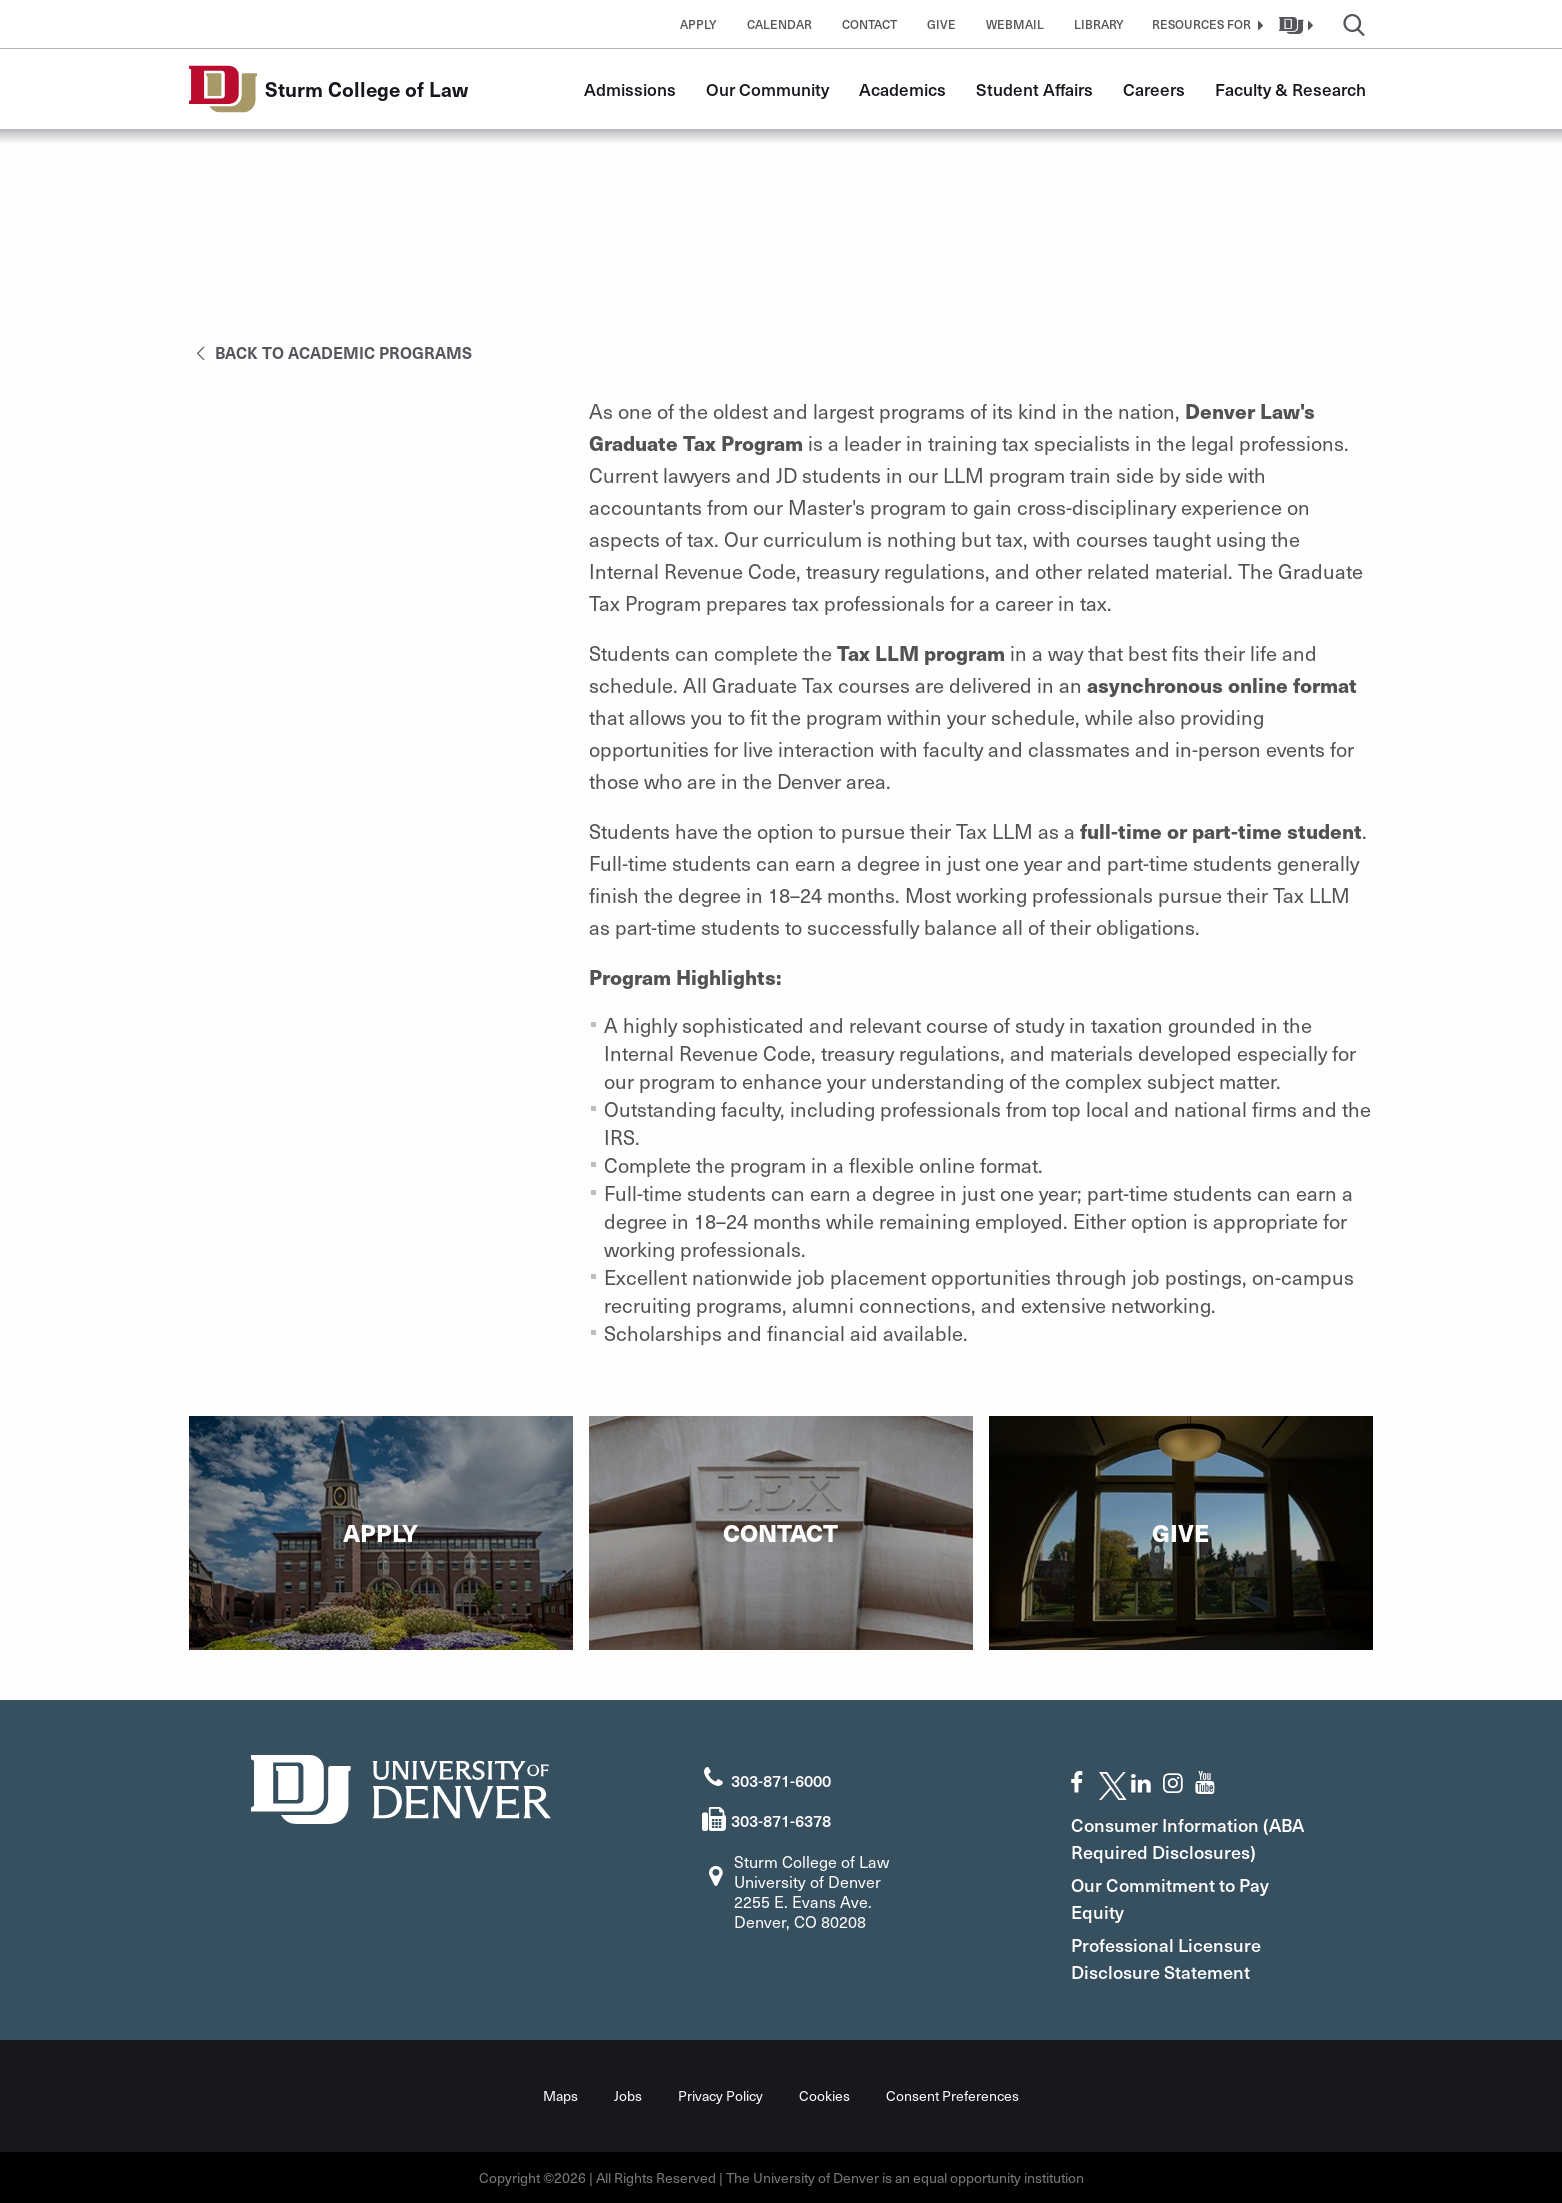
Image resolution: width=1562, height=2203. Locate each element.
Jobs (628, 2095)
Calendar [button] (779, 24)
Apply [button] (698, 24)
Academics (902, 89)
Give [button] (941, 24)
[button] (1205, 24)
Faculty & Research (1290, 89)
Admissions (630, 89)
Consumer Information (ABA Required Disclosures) (1187, 1838)
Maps (560, 2095)
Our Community (767, 89)
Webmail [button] (1015, 24)
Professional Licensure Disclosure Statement (1166, 1958)
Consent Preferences (952, 2095)
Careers (1154, 89)
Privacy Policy (720, 2095)
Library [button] (1099, 24)
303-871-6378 (781, 1820)
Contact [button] (869, 24)
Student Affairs (1034, 89)
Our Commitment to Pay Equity (1170, 1898)
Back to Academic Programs (330, 352)
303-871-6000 (781, 1780)
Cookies (824, 2095)
